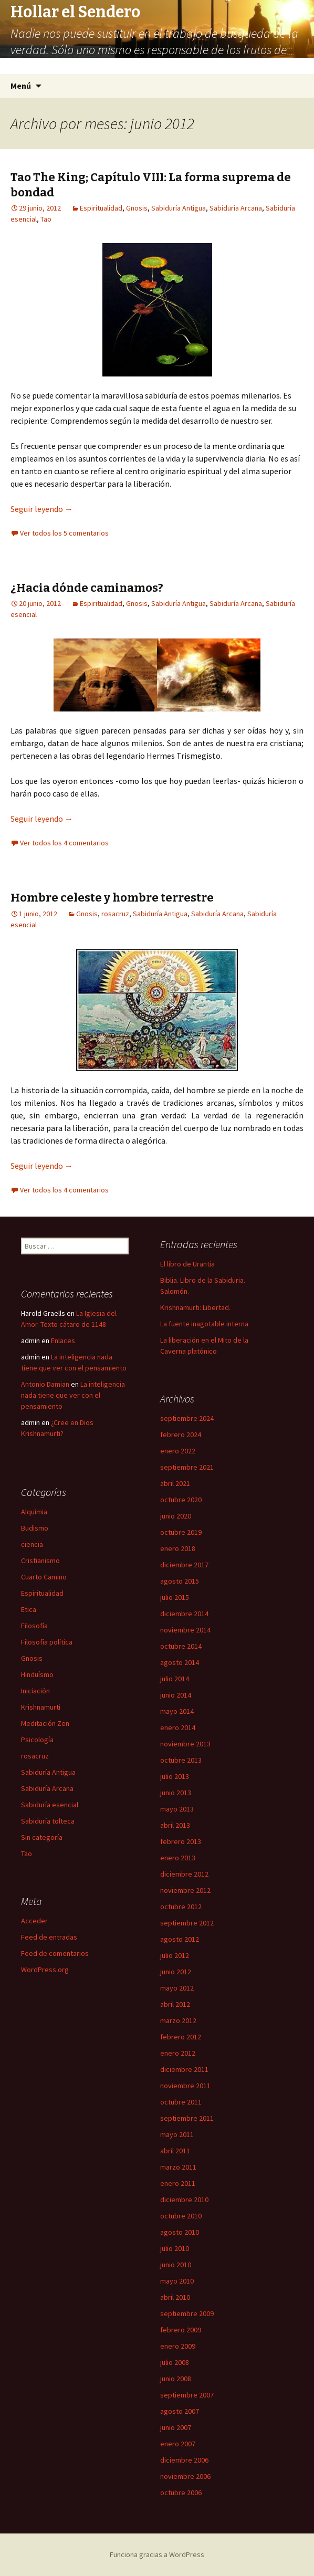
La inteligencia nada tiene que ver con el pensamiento (73, 1395)
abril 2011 (175, 2150)
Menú (21, 85)
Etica (28, 1609)
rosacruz (115, 913)
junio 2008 (175, 2378)
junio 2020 (175, 1516)
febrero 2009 (180, 2329)
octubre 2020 (181, 1499)
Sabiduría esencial (49, 1804)
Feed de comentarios (55, 1953)
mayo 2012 (177, 1988)
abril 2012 (175, 2004)
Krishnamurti (40, 1707)
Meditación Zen (45, 1723)
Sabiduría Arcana (236, 208)
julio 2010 (174, 2248)
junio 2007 (175, 2427)
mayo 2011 (177, 2134)
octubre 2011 (181, 2102)
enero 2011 (177, 2183)
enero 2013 (177, 1857)
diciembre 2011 (184, 2069)
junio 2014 (175, 1695)
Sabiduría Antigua (178, 208)
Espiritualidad (101, 208)
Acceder (34, 1920)
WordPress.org (45, 1969)
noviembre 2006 (185, 2476)
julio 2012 (174, 1955)
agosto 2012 (179, 1939)
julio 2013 (174, 1776)
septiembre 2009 (187, 2313)
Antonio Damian (45, 1384)
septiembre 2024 (187, 1418)
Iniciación (35, 1690)
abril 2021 (175, 1483)
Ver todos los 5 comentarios (64, 533)
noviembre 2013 (185, 1743)
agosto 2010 (179, 2232)
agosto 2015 (179, 1581)
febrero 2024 (180, 1434)
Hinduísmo (37, 1674)
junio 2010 (175, 2264)
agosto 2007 (179, 2411)
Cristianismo (40, 1560)
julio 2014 (174, 1678)
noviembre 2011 (185, 2085)
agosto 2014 (179, 1662)
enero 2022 (177, 1450)
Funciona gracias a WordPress (157, 2554)
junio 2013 (175, 1792)
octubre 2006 (181, 2492)
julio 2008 (174, 2362)
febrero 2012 (180, 2036)
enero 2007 (177, 2443)
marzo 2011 (178, 2167)
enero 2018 (177, 1548)
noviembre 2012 (185, 1890)
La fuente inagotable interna (204, 1323)
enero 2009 (177, 2346)
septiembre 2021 (187, 1467)
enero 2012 (177, 2053)
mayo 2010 (177, 2281)
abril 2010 (175, 2297)
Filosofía (34, 1625)
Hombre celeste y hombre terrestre (112, 898)
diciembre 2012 (184, 1874)
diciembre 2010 (184, 2199)
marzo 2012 (178, 2020)
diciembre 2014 (184, 1613)
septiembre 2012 (187, 1923)
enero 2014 (177, 1727)
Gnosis (137, 208)
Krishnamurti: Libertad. (195, 1307)
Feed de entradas (49, 1937)
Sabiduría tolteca (48, 1821)
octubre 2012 (181, 1906)
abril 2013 (175, 1825)
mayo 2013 (177, 1809)
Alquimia (34, 1511)
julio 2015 (174, 1597)
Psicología (37, 1739)
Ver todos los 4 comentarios (64, 842)
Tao (45, 219)
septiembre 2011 (187, 2118)
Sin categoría (41, 1837)
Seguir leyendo (42, 509)
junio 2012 (175, 1971)
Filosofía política (46, 1642)
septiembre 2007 (187, 2395)
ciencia (32, 1544)
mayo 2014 (177, 1711)
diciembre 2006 (184, 2460)
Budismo (34, 1528)
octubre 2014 (181, 1646)
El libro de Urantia (187, 1264)
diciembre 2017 (184, 1564)
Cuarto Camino (44, 1577)
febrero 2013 (180, 1841)
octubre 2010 (181, 2216)
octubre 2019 (181, 1532)
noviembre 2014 (185, 1630)
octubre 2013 (181, 1760)
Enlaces (63, 1340)
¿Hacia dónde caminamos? (87, 588)
